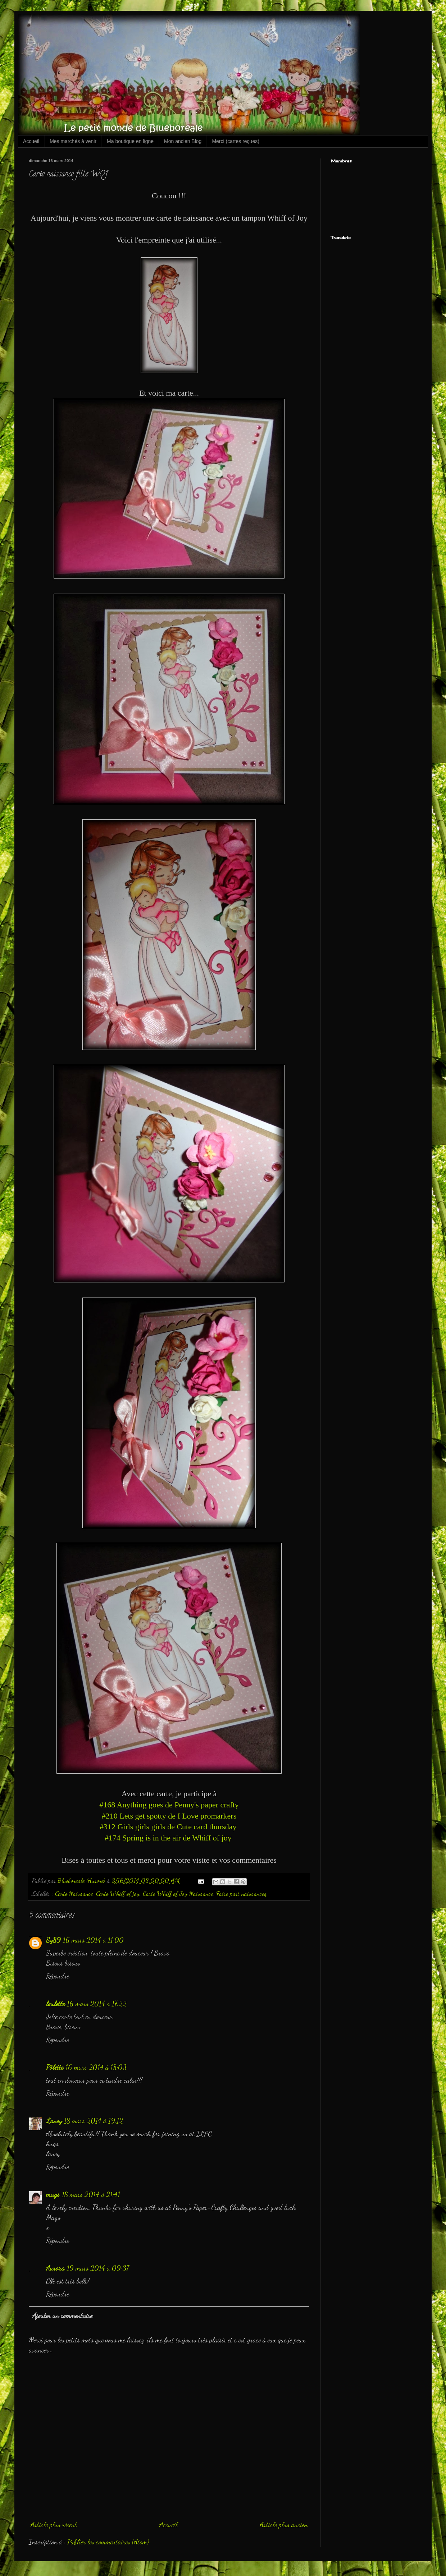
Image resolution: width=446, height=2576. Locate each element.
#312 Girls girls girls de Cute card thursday (169, 1826)
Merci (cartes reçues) (235, 141)
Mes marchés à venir (73, 141)
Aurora (55, 2268)
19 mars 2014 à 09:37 (98, 2268)
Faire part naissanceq (241, 1893)
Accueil (31, 141)
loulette (55, 2003)
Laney (54, 2120)
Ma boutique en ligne (130, 141)
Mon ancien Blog (182, 141)
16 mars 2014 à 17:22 (97, 2003)
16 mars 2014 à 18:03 (96, 2067)
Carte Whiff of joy (118, 1893)
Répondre (57, 1976)
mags (53, 2194)
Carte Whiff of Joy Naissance (178, 1893)
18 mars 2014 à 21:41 (91, 2194)
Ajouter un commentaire (62, 2315)
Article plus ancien (284, 2524)
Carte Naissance (74, 1893)
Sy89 (53, 1940)
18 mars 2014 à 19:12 (93, 2120)
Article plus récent (54, 2524)
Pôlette (54, 2067)
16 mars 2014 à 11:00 (93, 1940)
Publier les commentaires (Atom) (108, 2542)
